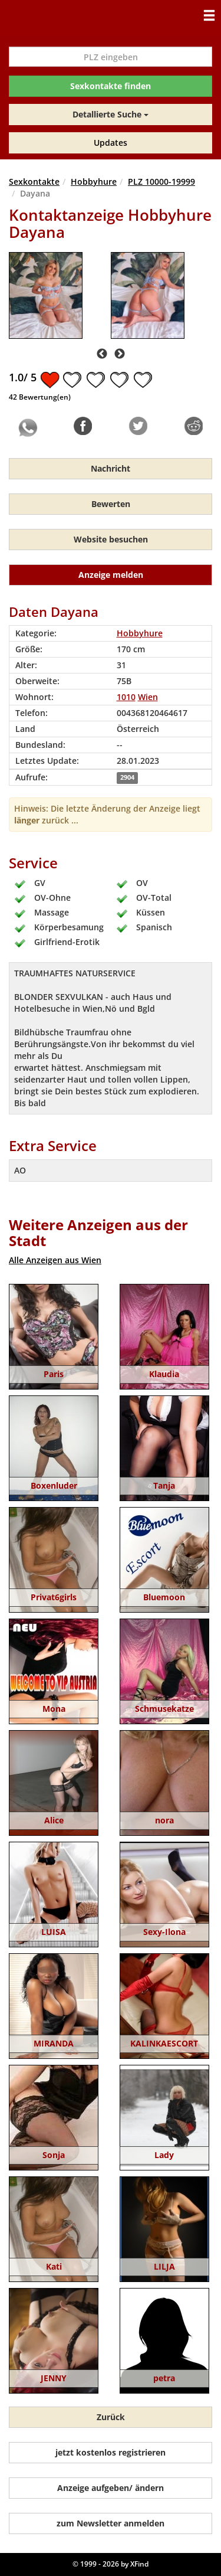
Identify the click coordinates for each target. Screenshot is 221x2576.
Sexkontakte (34, 181)
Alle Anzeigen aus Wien (55, 1260)
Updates (110, 142)
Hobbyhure (94, 181)
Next (120, 354)
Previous (102, 354)
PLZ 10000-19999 (161, 181)
